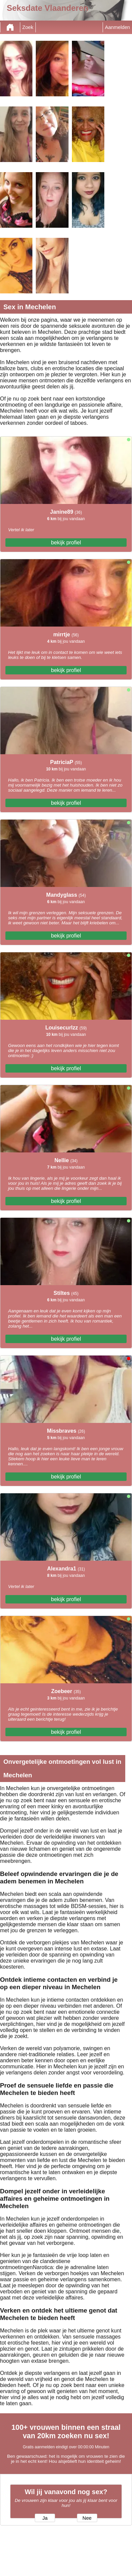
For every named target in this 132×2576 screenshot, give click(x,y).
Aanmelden (117, 27)
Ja (44, 2518)
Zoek (27, 27)
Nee (86, 2518)
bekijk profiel (66, 542)
